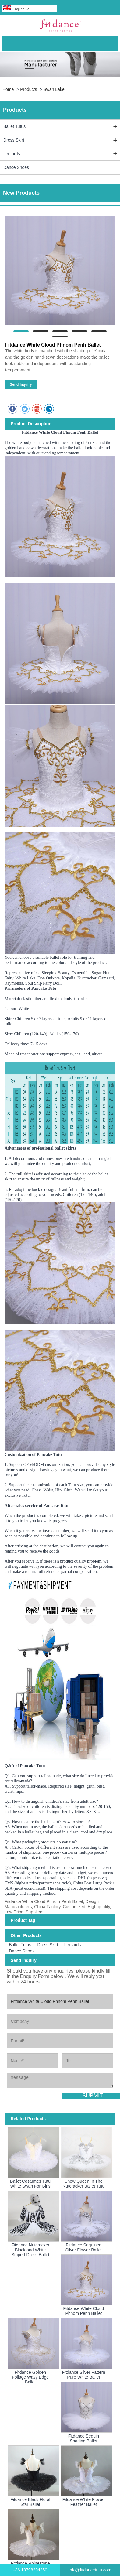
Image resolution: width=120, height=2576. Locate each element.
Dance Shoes (16, 167)
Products (28, 89)
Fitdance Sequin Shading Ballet (83, 2438)
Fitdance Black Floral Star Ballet (30, 2502)
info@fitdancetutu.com (90, 2569)
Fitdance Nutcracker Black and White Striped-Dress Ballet (30, 2250)
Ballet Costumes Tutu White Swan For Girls (30, 2183)
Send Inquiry (21, 384)
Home (8, 89)
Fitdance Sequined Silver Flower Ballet (83, 2247)
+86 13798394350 (30, 2569)
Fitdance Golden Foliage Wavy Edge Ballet (30, 2377)
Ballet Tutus (14, 126)
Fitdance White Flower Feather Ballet (83, 2502)
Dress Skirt (13, 140)
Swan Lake (53, 89)
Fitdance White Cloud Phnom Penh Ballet (83, 2311)
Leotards (11, 153)
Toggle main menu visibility (107, 41)
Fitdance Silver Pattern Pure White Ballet (83, 2375)
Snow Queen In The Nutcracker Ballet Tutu (84, 2183)
